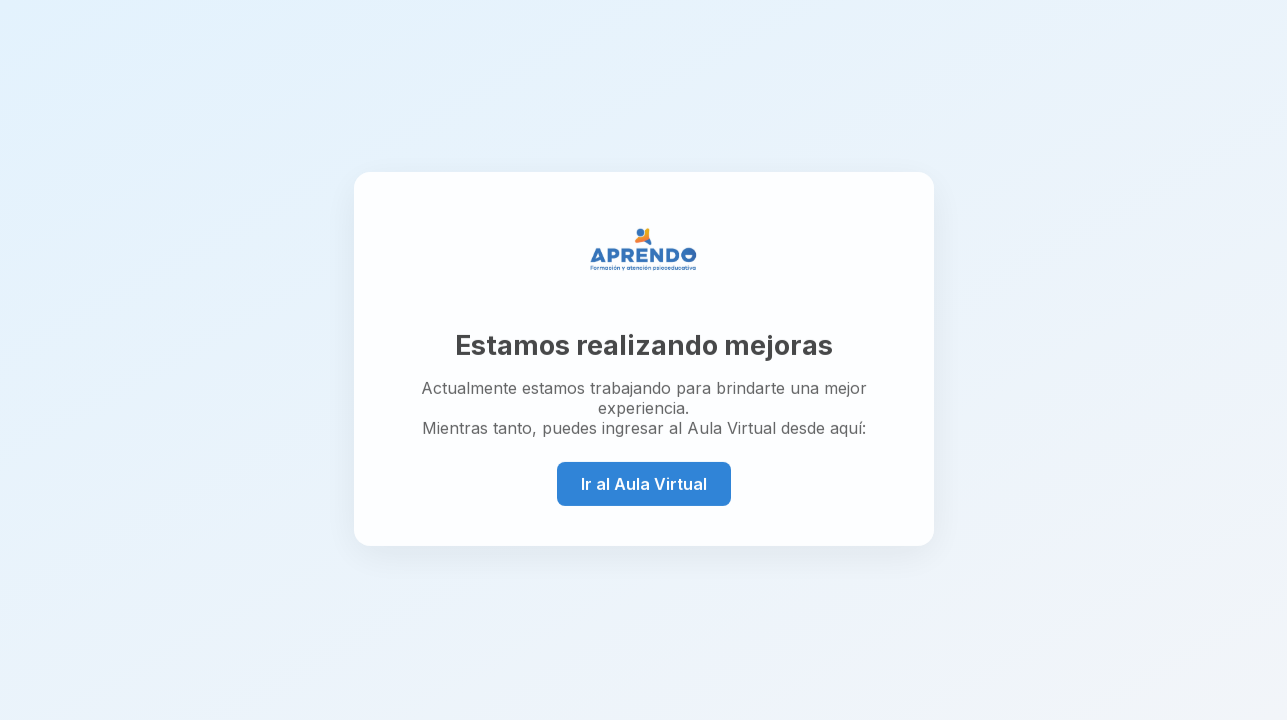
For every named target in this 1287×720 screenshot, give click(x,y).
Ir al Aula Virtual (644, 483)
